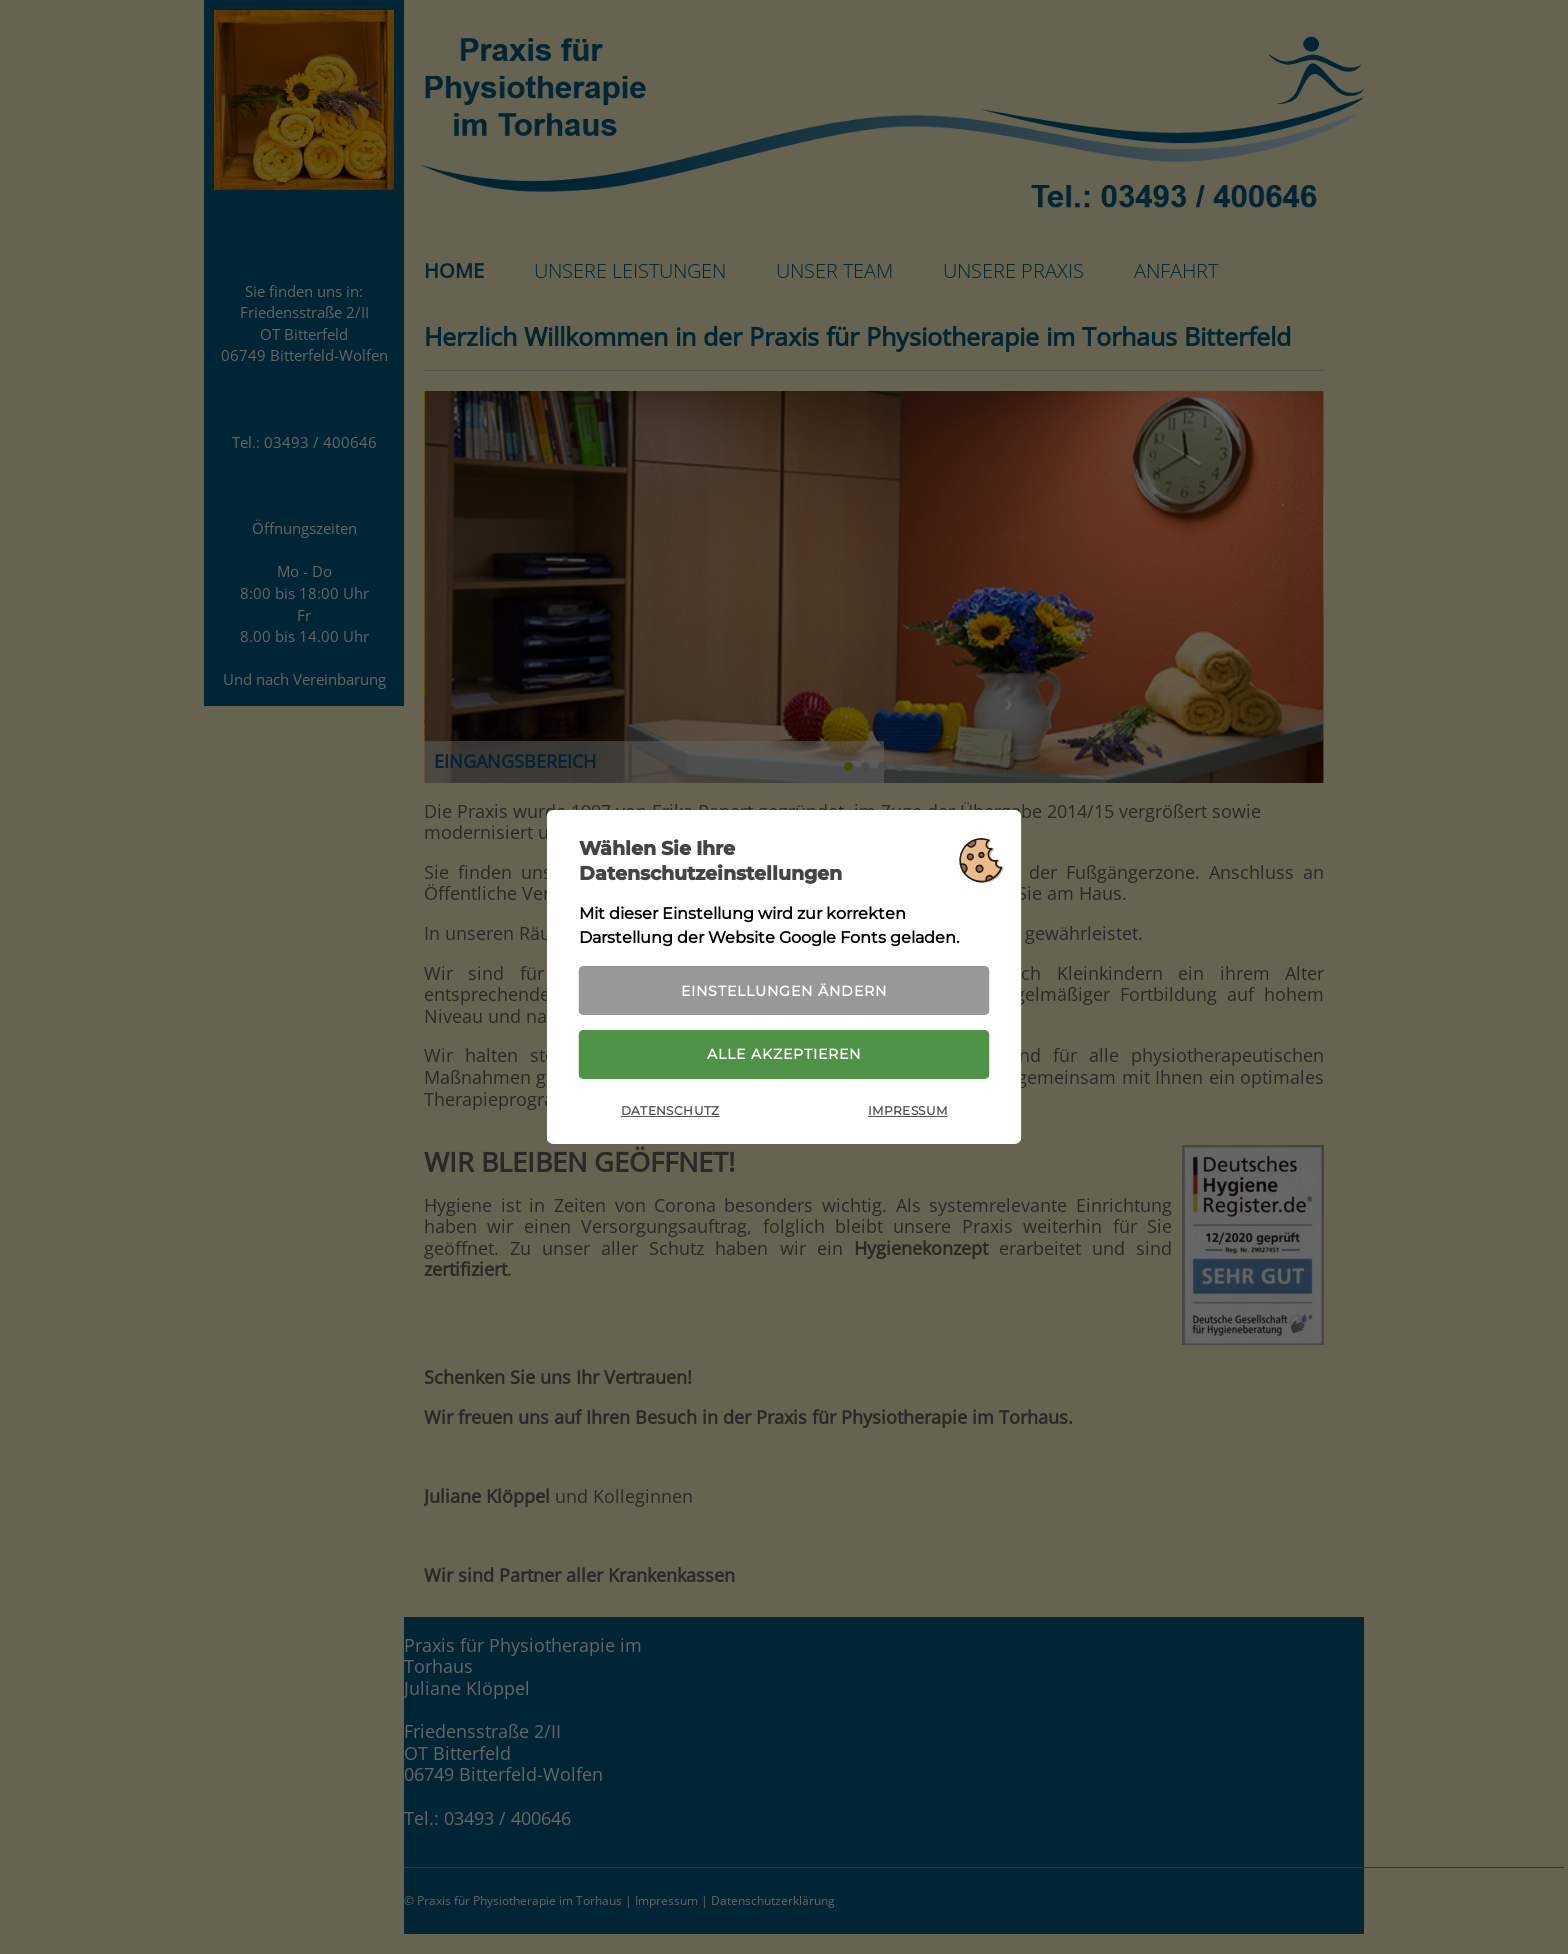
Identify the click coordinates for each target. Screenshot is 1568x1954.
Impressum (907, 1110)
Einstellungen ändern (784, 991)
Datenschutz (670, 1110)
